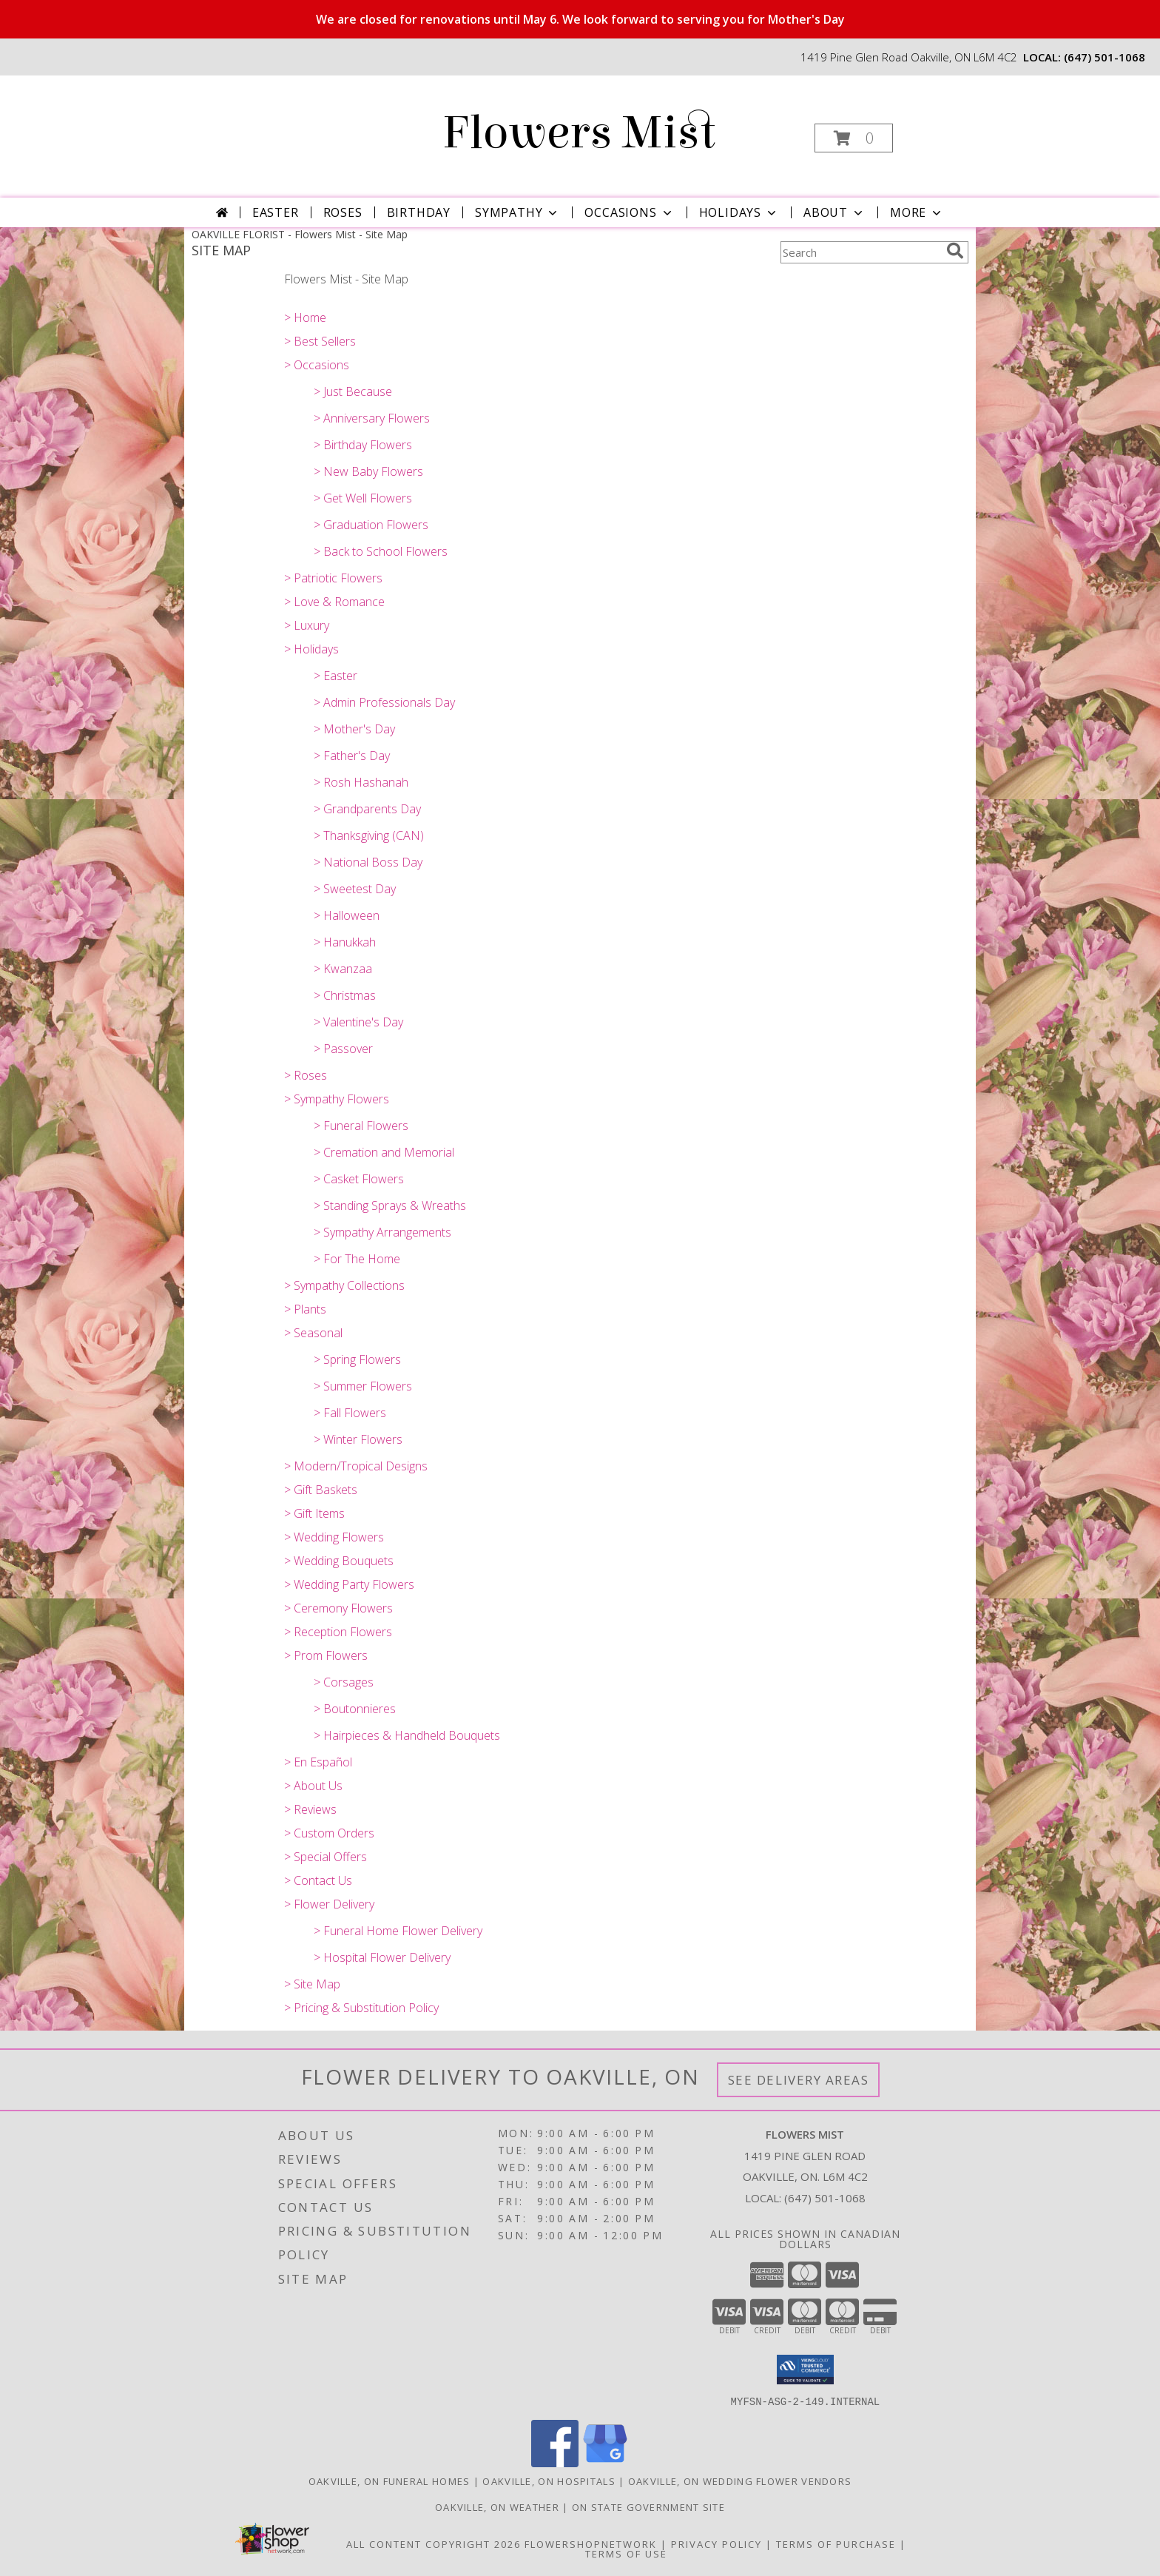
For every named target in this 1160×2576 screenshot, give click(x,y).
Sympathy (517, 212)
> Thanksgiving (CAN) (369, 835)
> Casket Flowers (359, 1179)
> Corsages (344, 1682)
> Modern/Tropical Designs (356, 1466)
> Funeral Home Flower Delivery (398, 1931)
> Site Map (312, 1984)
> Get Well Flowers (363, 498)
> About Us (313, 1786)
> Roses (305, 1075)
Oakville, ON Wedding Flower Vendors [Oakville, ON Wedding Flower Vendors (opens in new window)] (740, 2480)
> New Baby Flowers (368, 471)
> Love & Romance (334, 601)
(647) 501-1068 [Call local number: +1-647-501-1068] (1104, 57)
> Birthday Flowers (363, 445)
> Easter (335, 675)
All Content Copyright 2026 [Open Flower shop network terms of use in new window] (433, 2543)
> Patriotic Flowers (333, 578)
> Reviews (310, 1809)
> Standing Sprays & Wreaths (390, 1205)
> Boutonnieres (355, 1709)
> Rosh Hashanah (361, 782)
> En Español (318, 1762)
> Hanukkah (345, 942)
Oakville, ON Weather (497, 2506)
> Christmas (345, 995)
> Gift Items (314, 1513)
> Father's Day (352, 755)
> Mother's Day (354, 729)
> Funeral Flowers (361, 1125)
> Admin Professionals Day (384, 702)
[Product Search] (860, 252)
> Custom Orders (329, 1833)
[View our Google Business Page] (605, 2462)
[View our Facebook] (555, 2462)
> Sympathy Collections (344, 1285)
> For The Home (357, 1259)
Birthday (419, 212)
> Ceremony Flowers (338, 1608)
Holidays (739, 212)
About (834, 212)
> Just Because (353, 391)
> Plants (305, 1309)
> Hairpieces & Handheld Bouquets (407, 1735)
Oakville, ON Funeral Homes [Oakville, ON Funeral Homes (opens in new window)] (389, 2480)
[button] (854, 138)
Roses (342, 212)
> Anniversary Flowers (372, 418)
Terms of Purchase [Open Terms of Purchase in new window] (836, 2543)
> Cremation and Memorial (384, 1152)
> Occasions (316, 365)
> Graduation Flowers (371, 525)
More (917, 212)
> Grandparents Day (367, 809)
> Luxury (306, 625)
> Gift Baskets (320, 1490)
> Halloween (347, 915)
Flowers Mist (578, 133)
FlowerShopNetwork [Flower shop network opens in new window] (591, 2543)
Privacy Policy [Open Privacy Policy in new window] (716, 2543)
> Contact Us (318, 1880)
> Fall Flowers (350, 1413)
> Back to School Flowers (381, 551)
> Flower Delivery (329, 1904)
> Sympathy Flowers (336, 1099)
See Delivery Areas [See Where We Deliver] (798, 2079)
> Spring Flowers (357, 1359)
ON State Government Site (648, 2506)
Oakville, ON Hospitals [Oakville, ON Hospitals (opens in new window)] (549, 2480)
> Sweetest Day (355, 889)
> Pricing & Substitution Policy (361, 2008)
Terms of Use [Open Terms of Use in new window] (626, 2553)
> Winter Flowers (358, 1439)
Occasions (629, 212)
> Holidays (311, 649)
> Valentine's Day (358, 1022)
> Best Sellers (320, 341)
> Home (305, 317)
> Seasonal (313, 1333)
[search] (955, 251)
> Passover (343, 1048)
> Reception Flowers (338, 1632)
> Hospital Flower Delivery (382, 1957)
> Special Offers (325, 1857)
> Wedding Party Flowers (349, 1584)
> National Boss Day (368, 862)
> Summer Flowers (363, 1386)
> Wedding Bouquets (339, 1561)
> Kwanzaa (343, 969)
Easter (275, 212)
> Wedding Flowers (334, 1537)
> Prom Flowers (326, 1655)
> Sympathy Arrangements (382, 1232)
